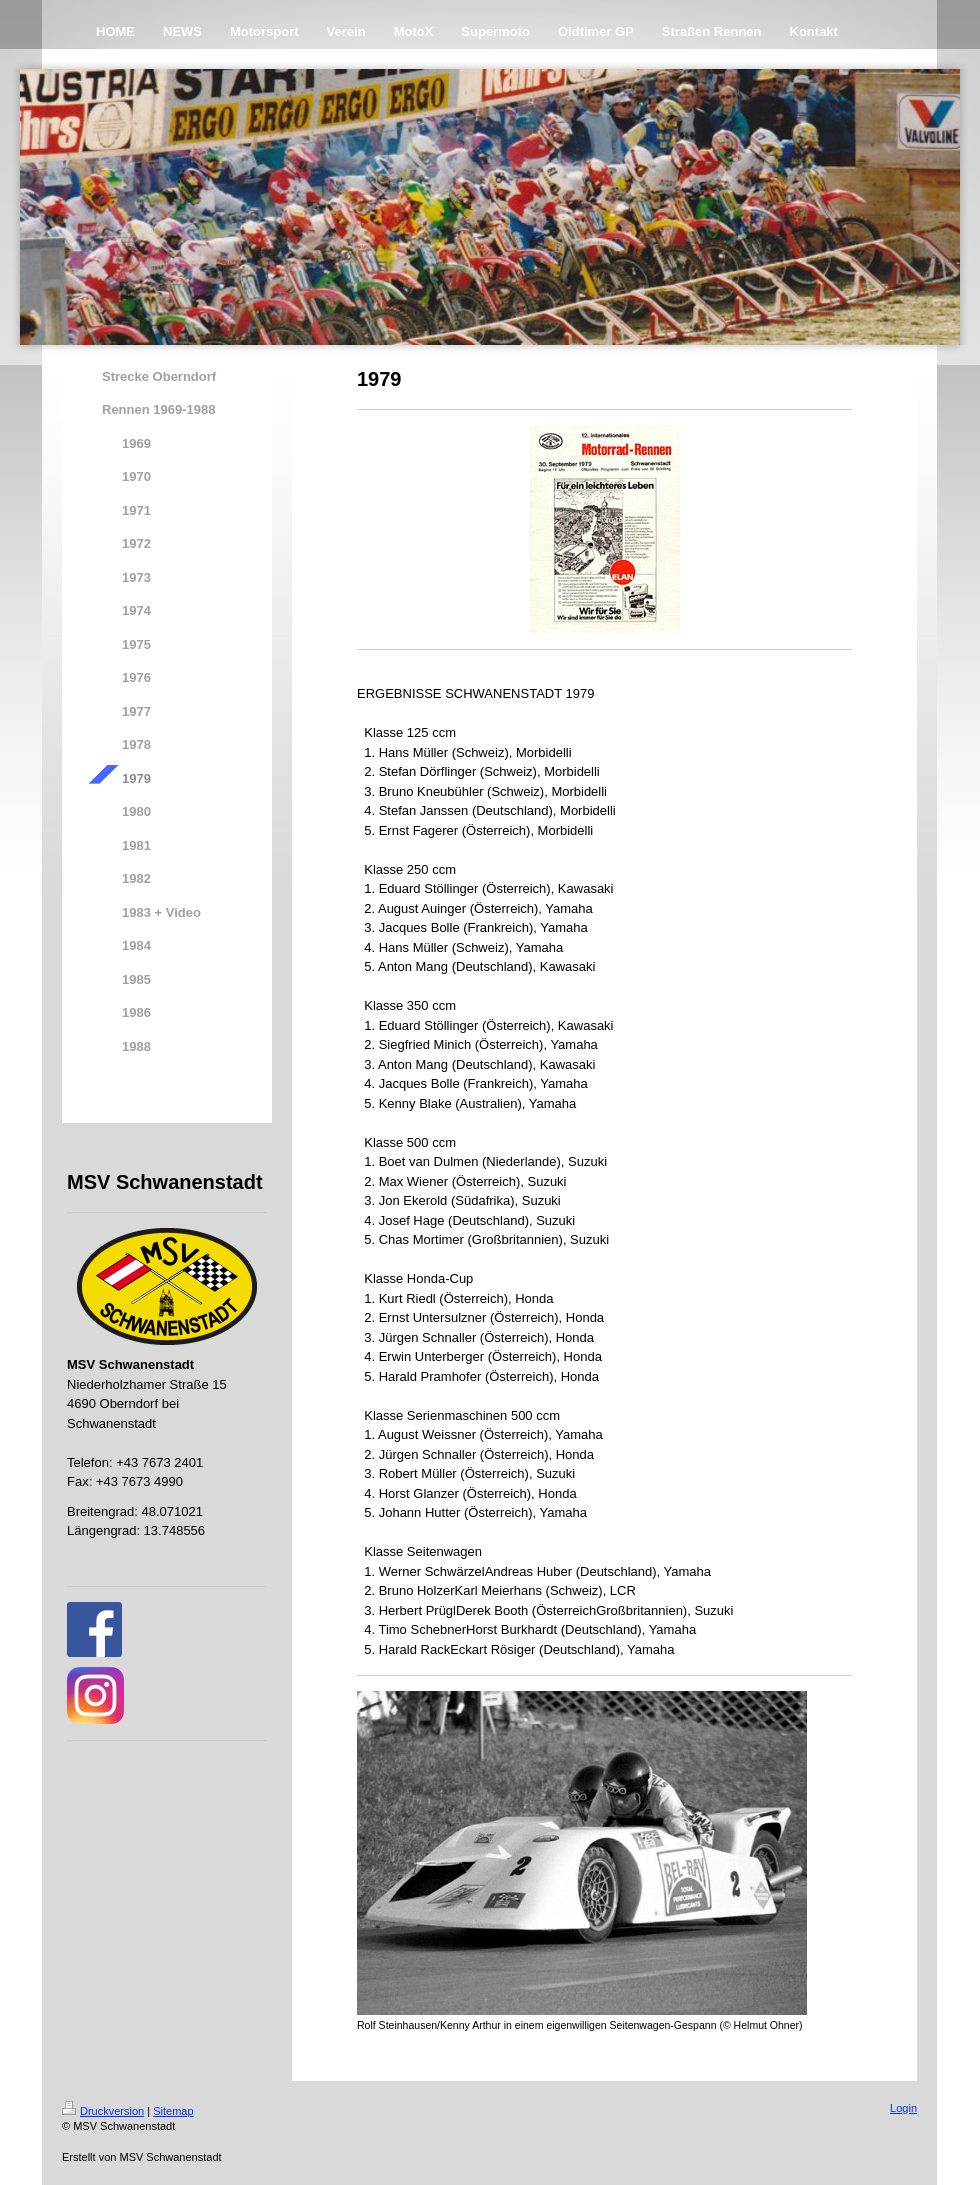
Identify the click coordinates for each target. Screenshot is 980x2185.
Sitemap (173, 2111)
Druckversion (103, 2111)
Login (903, 2108)
